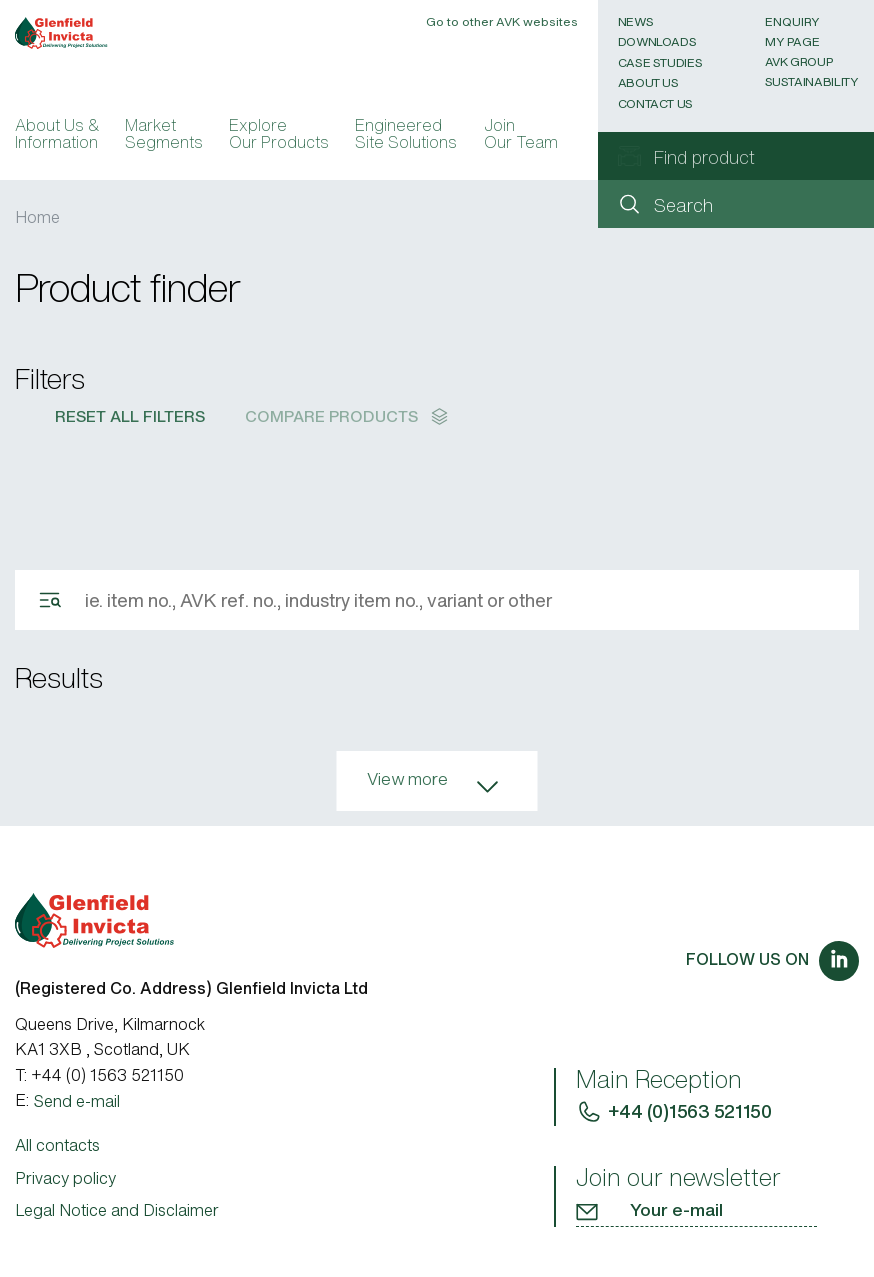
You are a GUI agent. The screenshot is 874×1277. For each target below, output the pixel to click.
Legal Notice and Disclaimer (117, 1210)
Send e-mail (77, 1101)
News (636, 21)
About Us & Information (57, 136)
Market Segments (164, 136)
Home (37, 217)
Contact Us (655, 103)
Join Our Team (521, 136)
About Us (648, 82)
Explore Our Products (279, 136)
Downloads (657, 41)
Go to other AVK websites (502, 21)
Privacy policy (65, 1178)
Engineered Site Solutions (406, 136)
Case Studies (660, 62)
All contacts (57, 1145)
